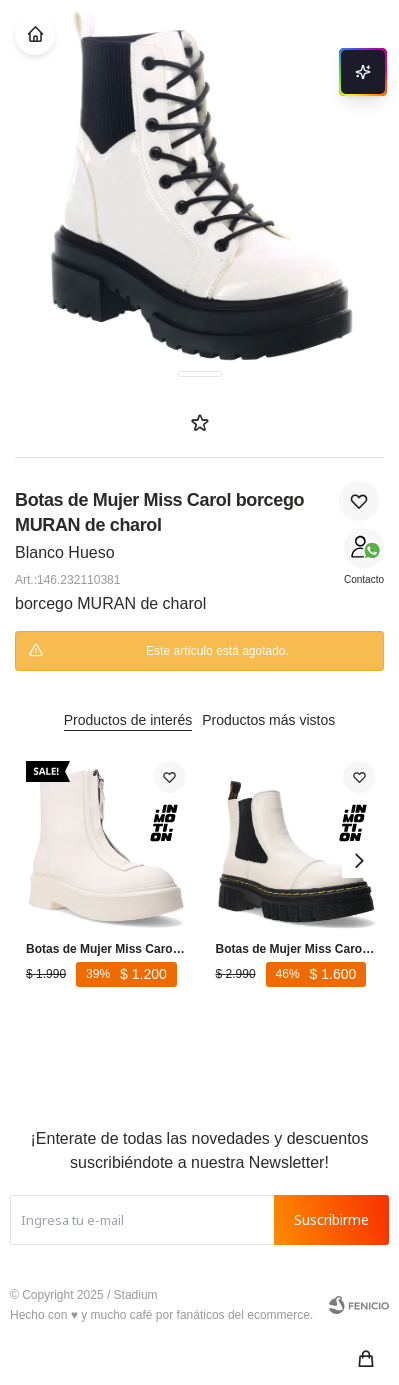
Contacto (364, 579)
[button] (366, 1359)
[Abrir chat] (363, 72)
